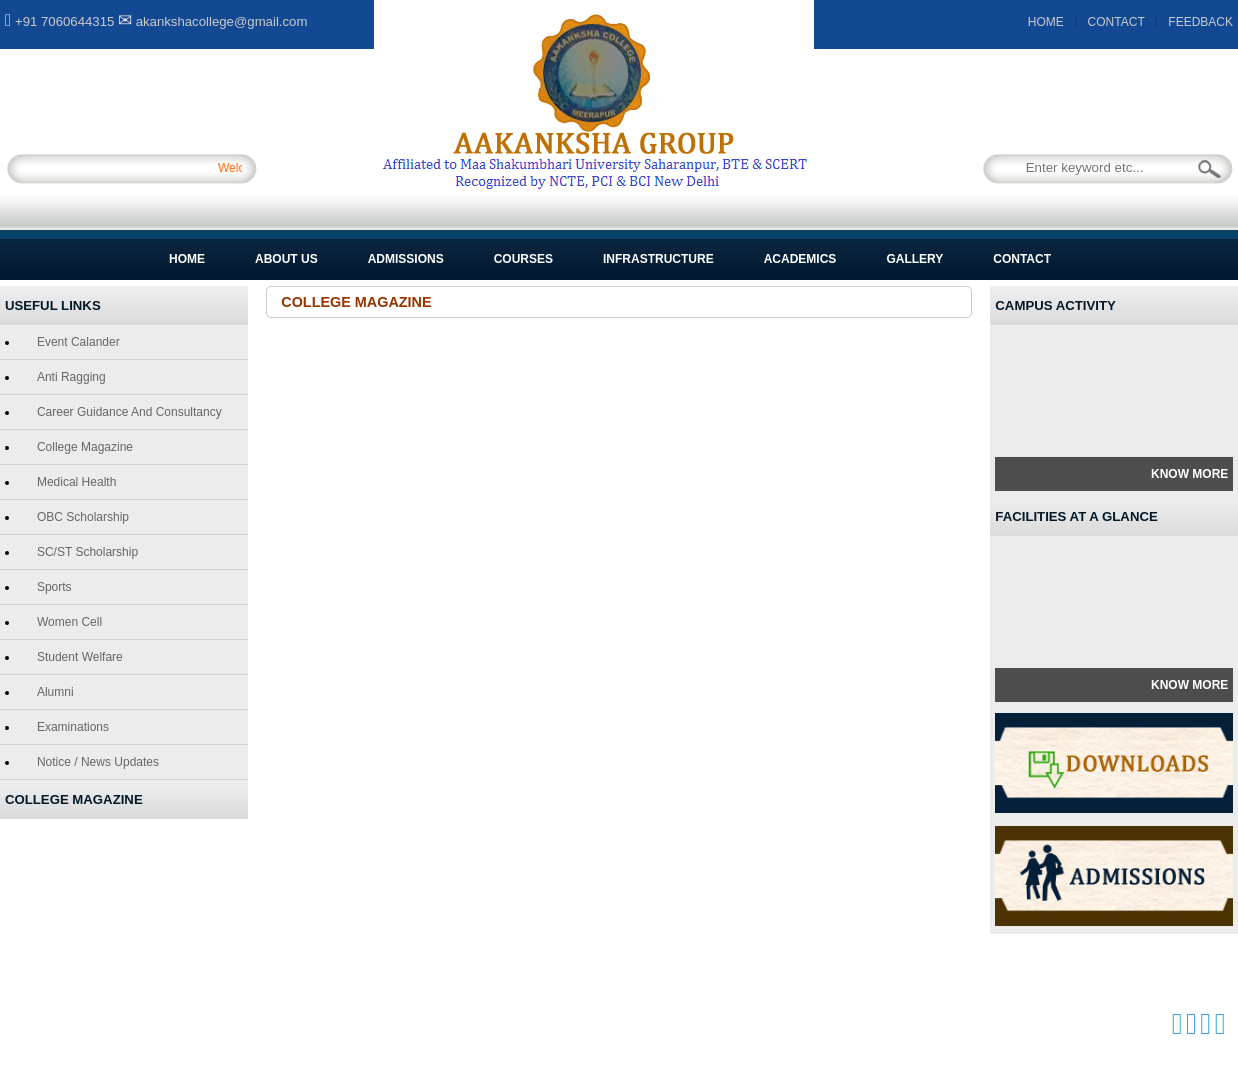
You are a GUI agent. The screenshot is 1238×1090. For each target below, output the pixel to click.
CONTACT (1116, 22)
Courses (523, 259)
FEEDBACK (1200, 22)
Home (187, 259)
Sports (50, 587)
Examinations (69, 727)
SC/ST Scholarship (83, 552)
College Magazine (81, 447)
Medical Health (72, 482)
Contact (1022, 259)
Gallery (914, 259)
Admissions (406, 259)
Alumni (51, 692)
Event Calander (74, 342)
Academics (800, 259)
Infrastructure (658, 259)
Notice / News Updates (94, 762)
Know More (1189, 474)
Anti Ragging (67, 377)
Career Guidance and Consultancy (125, 412)
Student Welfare (76, 657)
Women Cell (65, 622)
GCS (445, 1024)
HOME (1046, 22)
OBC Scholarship (79, 517)
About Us (286, 259)
